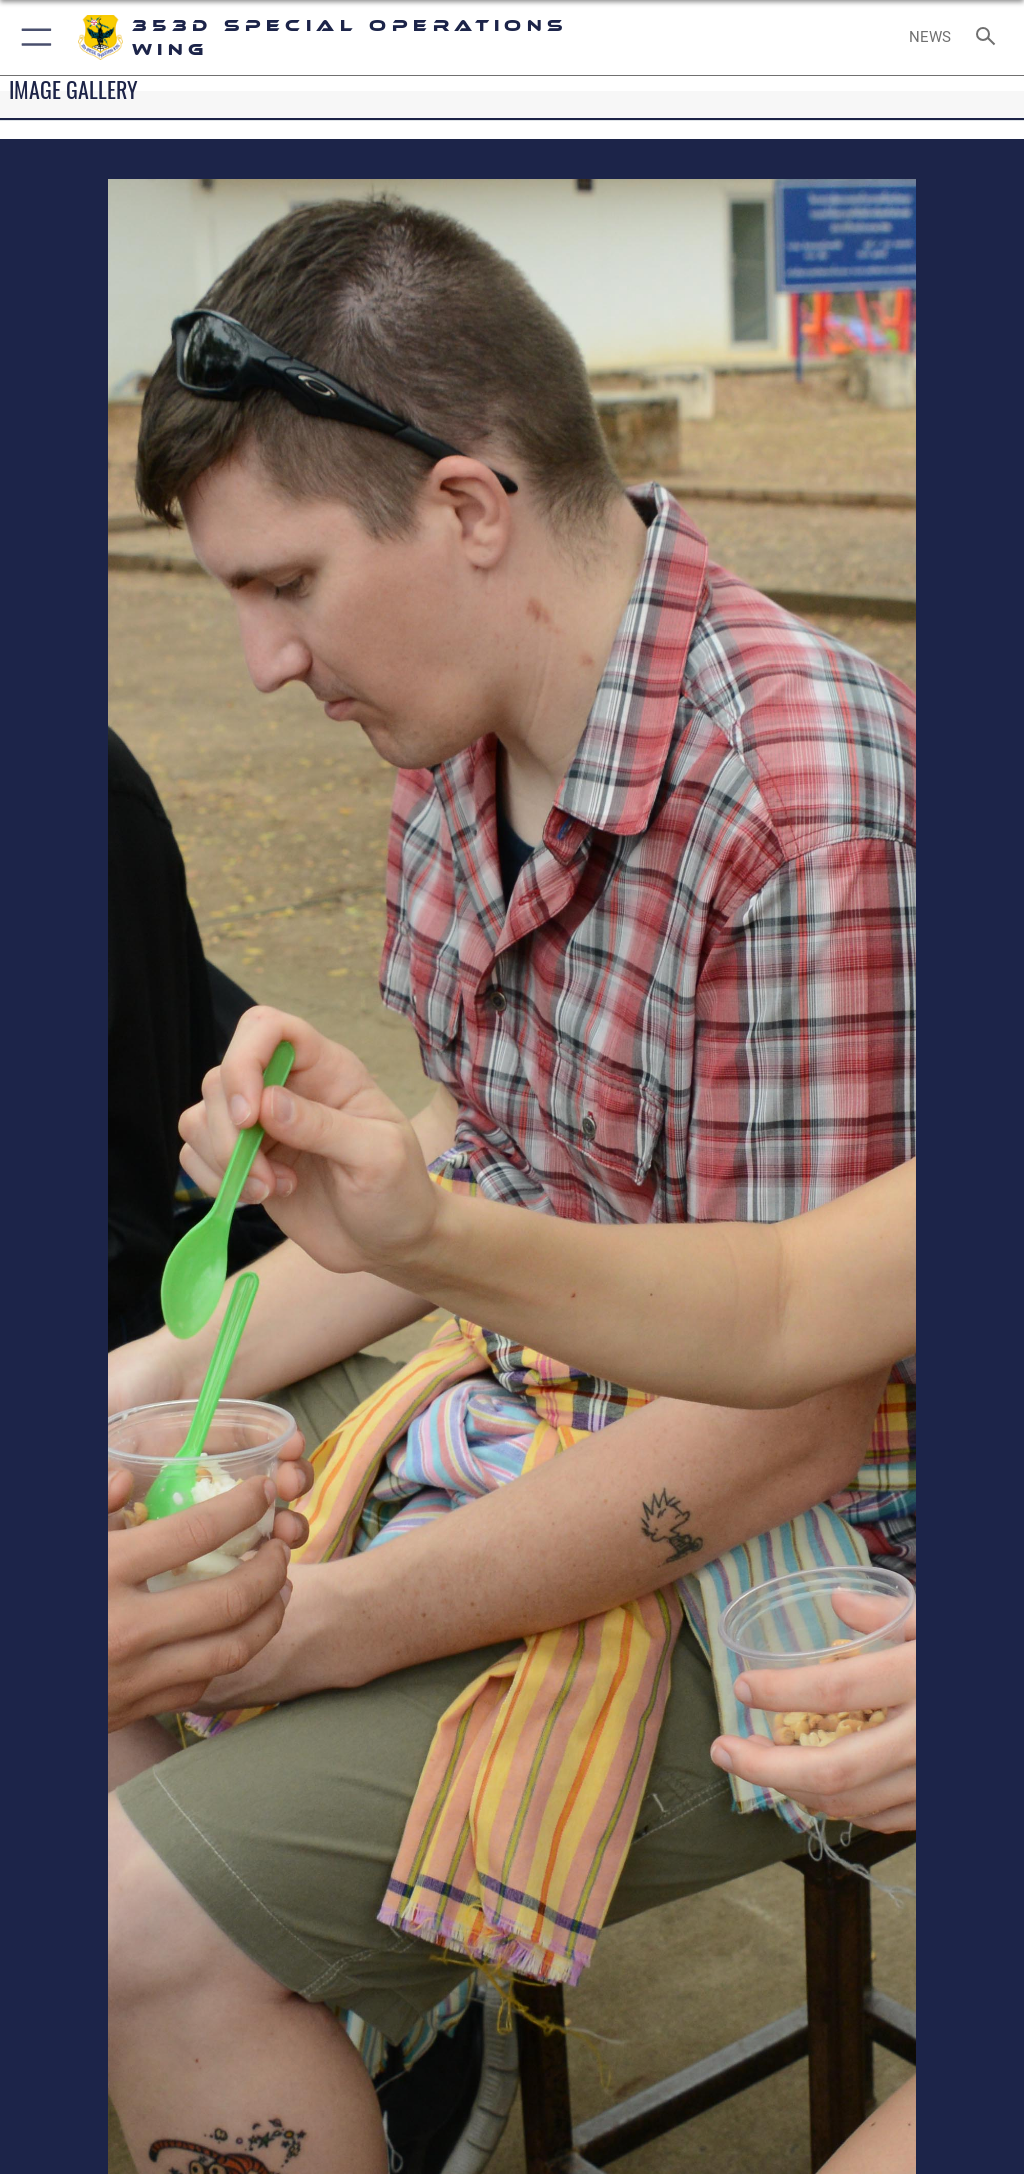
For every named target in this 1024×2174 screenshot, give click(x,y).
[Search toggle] (989, 37)
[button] (32, 37)
